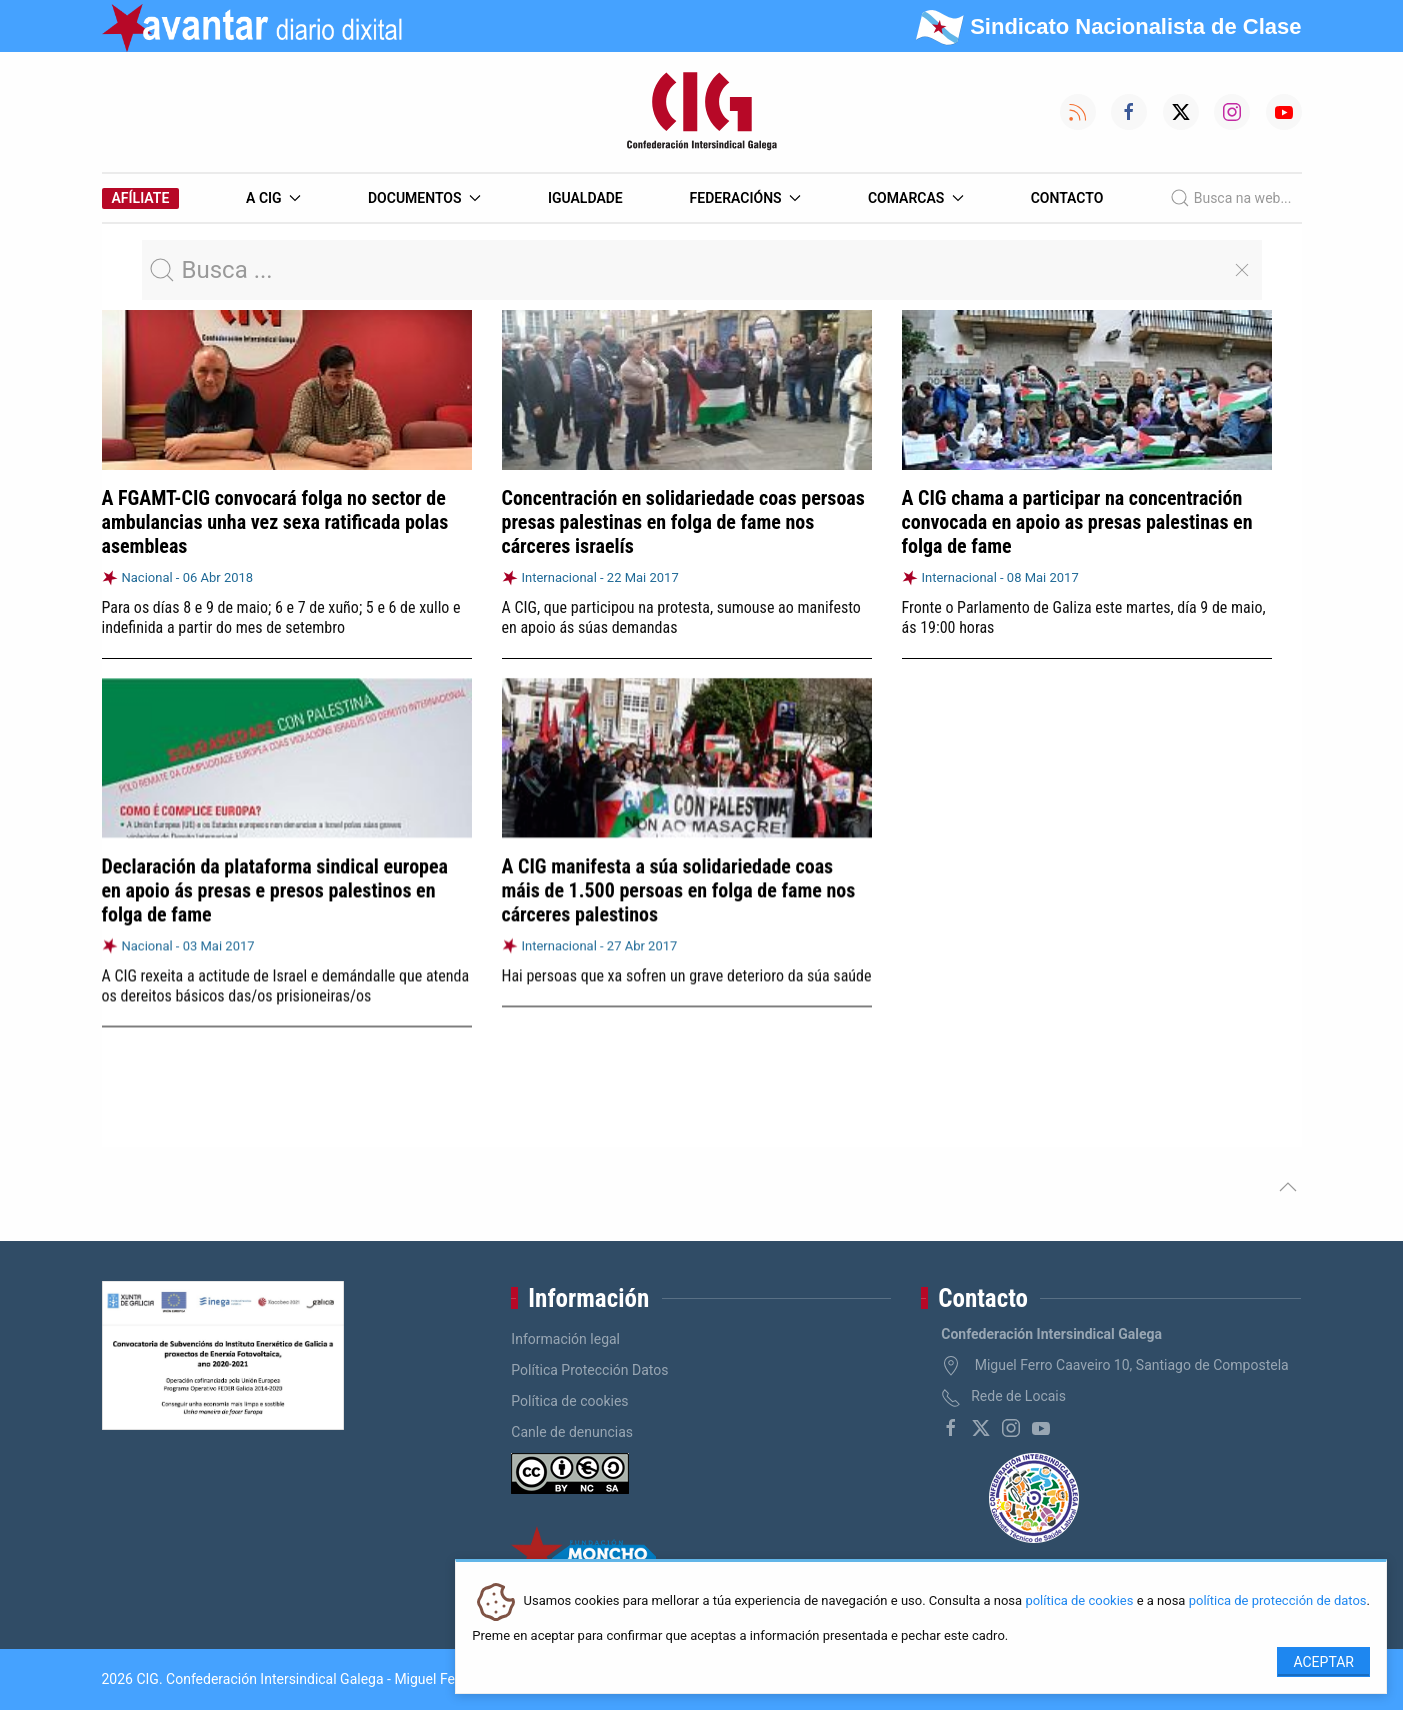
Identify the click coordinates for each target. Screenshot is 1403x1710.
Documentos (424, 198)
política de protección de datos (1278, 1601)
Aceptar (1323, 1662)
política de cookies (1079, 1601)
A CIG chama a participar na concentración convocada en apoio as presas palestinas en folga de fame (1077, 522)
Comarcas (916, 198)
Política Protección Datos (589, 1370)
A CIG (273, 198)
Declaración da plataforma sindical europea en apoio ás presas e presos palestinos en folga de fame (275, 889)
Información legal (565, 1339)
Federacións (746, 198)
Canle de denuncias (572, 1432)
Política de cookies (569, 1401)
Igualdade (585, 198)
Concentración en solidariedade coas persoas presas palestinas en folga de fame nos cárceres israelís (683, 522)
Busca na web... (1230, 198)
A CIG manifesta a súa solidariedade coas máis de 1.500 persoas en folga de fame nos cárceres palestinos (679, 888)
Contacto (1067, 198)
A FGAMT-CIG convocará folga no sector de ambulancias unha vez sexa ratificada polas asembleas (275, 522)
